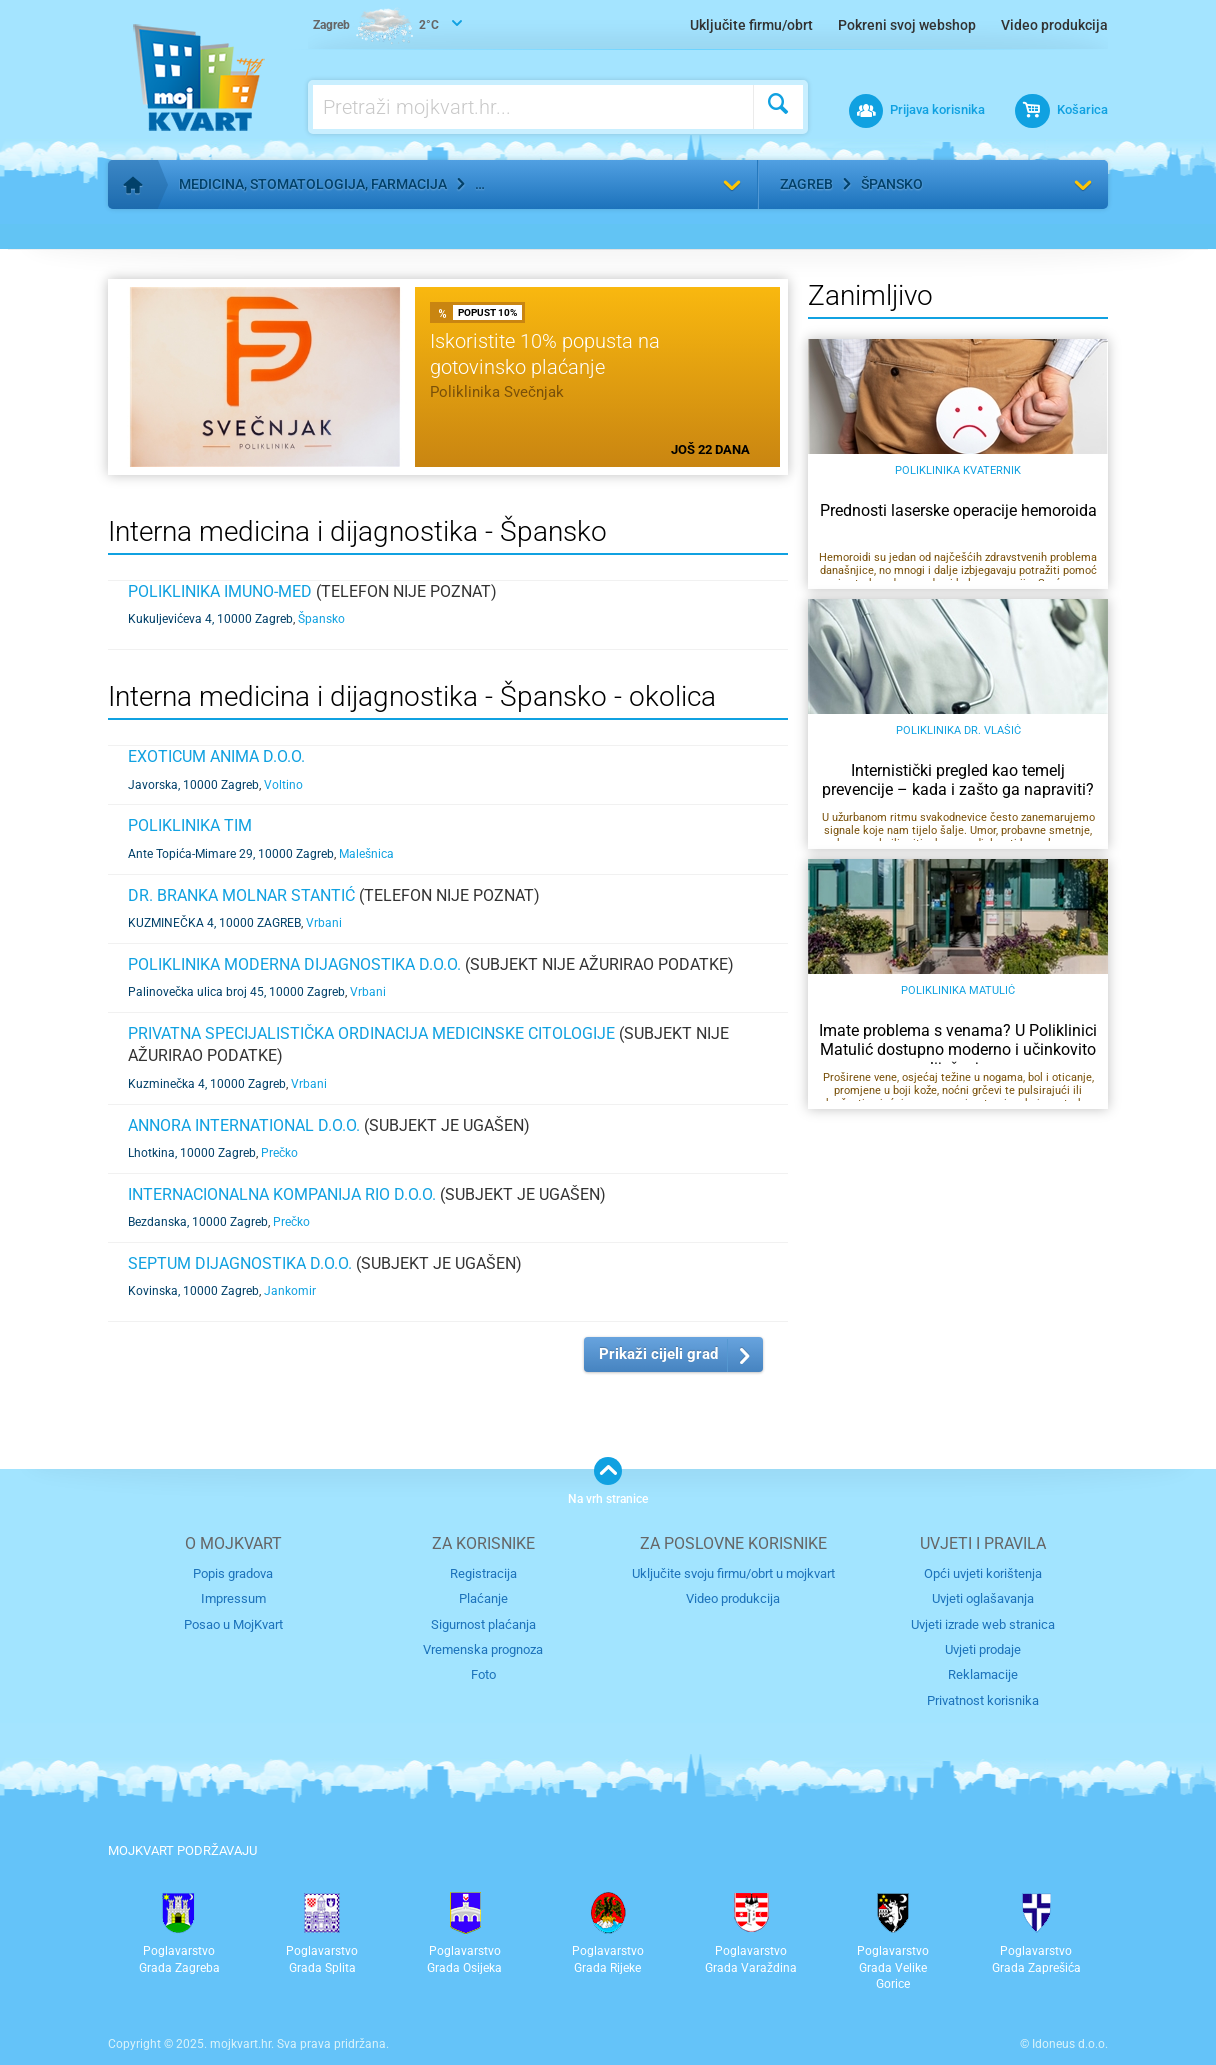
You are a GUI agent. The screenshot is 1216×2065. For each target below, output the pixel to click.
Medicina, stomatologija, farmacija (313, 184)
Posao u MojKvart (233, 1624)
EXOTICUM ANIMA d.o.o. (216, 756)
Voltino (283, 785)
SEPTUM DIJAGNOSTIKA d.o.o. (240, 1263)
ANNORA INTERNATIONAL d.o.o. (244, 1125)
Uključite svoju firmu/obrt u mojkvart (733, 1573)
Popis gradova (233, 1573)
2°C (376, 26)
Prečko (279, 1153)
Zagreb (806, 184)
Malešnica (366, 854)
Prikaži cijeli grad (658, 1354)
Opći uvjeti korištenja (983, 1573)
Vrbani (324, 923)
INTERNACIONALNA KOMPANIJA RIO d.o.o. (282, 1194)
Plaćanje (483, 1598)
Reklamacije (983, 1674)
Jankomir (290, 1291)
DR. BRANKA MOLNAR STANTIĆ (241, 895)
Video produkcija (1054, 25)
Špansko (892, 184)
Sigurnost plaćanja (483, 1624)
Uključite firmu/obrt (751, 25)
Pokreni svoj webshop (907, 25)
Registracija (483, 1573)
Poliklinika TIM (190, 825)
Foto (483, 1674)
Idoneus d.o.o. (1070, 2044)
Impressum (233, 1598)
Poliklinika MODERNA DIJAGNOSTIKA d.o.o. (294, 964)
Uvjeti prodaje (983, 1649)
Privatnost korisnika (983, 1700)
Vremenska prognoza (483, 1649)
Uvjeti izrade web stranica (983, 1624)
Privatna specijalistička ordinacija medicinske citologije (371, 1033)
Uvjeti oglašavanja (983, 1598)
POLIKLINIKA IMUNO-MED (220, 591)
